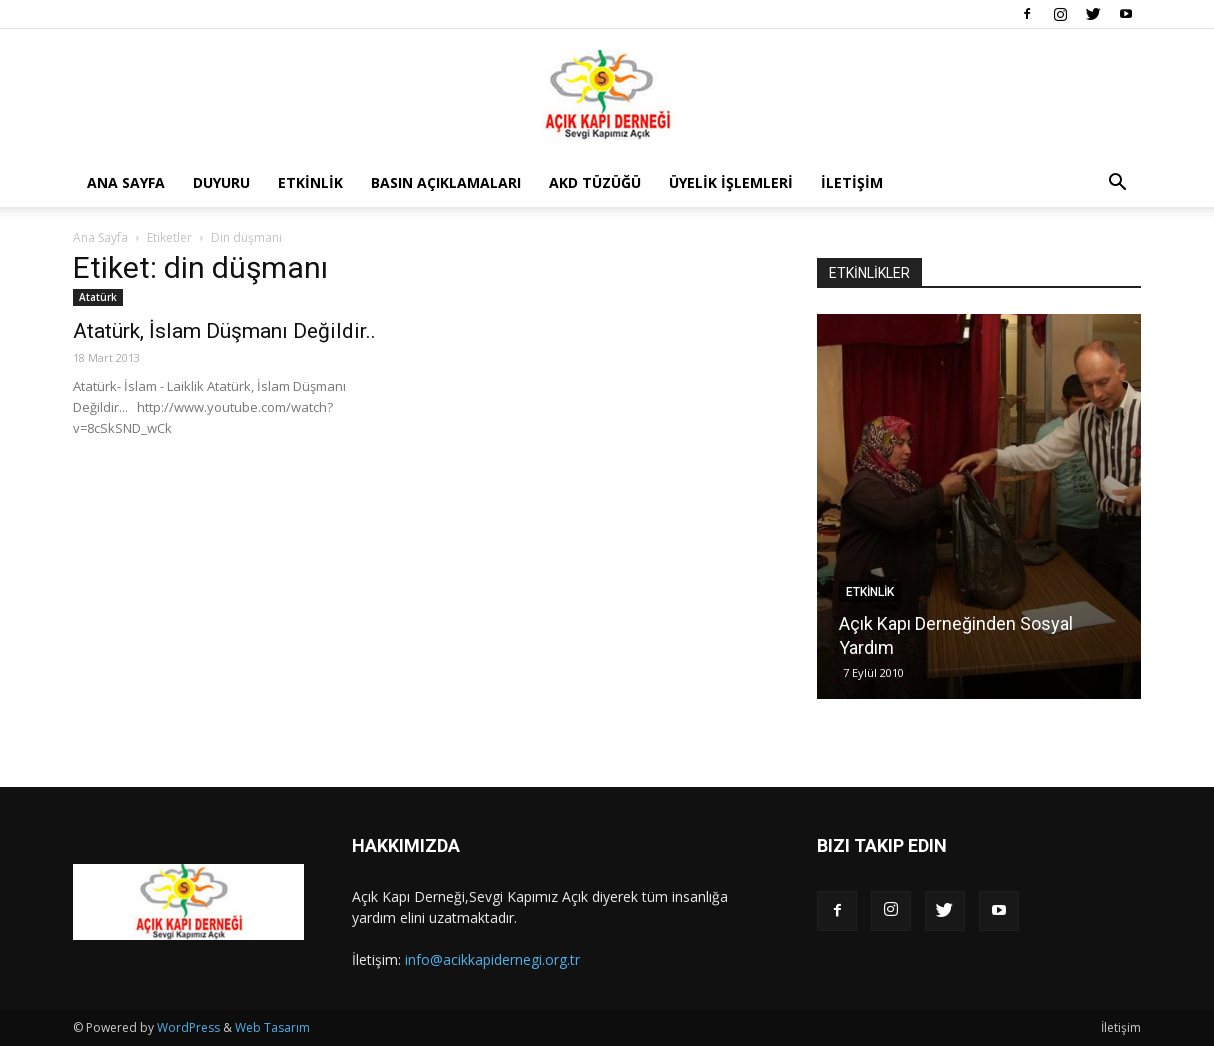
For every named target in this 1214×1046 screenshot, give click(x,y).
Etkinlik (310, 182)
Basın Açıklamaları (446, 182)
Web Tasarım (272, 1027)
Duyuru (221, 182)
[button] (1117, 184)
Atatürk (98, 297)
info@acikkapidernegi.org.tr (492, 959)
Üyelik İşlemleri (731, 182)
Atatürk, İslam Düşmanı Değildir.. (224, 331)
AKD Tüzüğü (595, 182)
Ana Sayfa (126, 182)
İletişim (852, 182)
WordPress (188, 1027)
